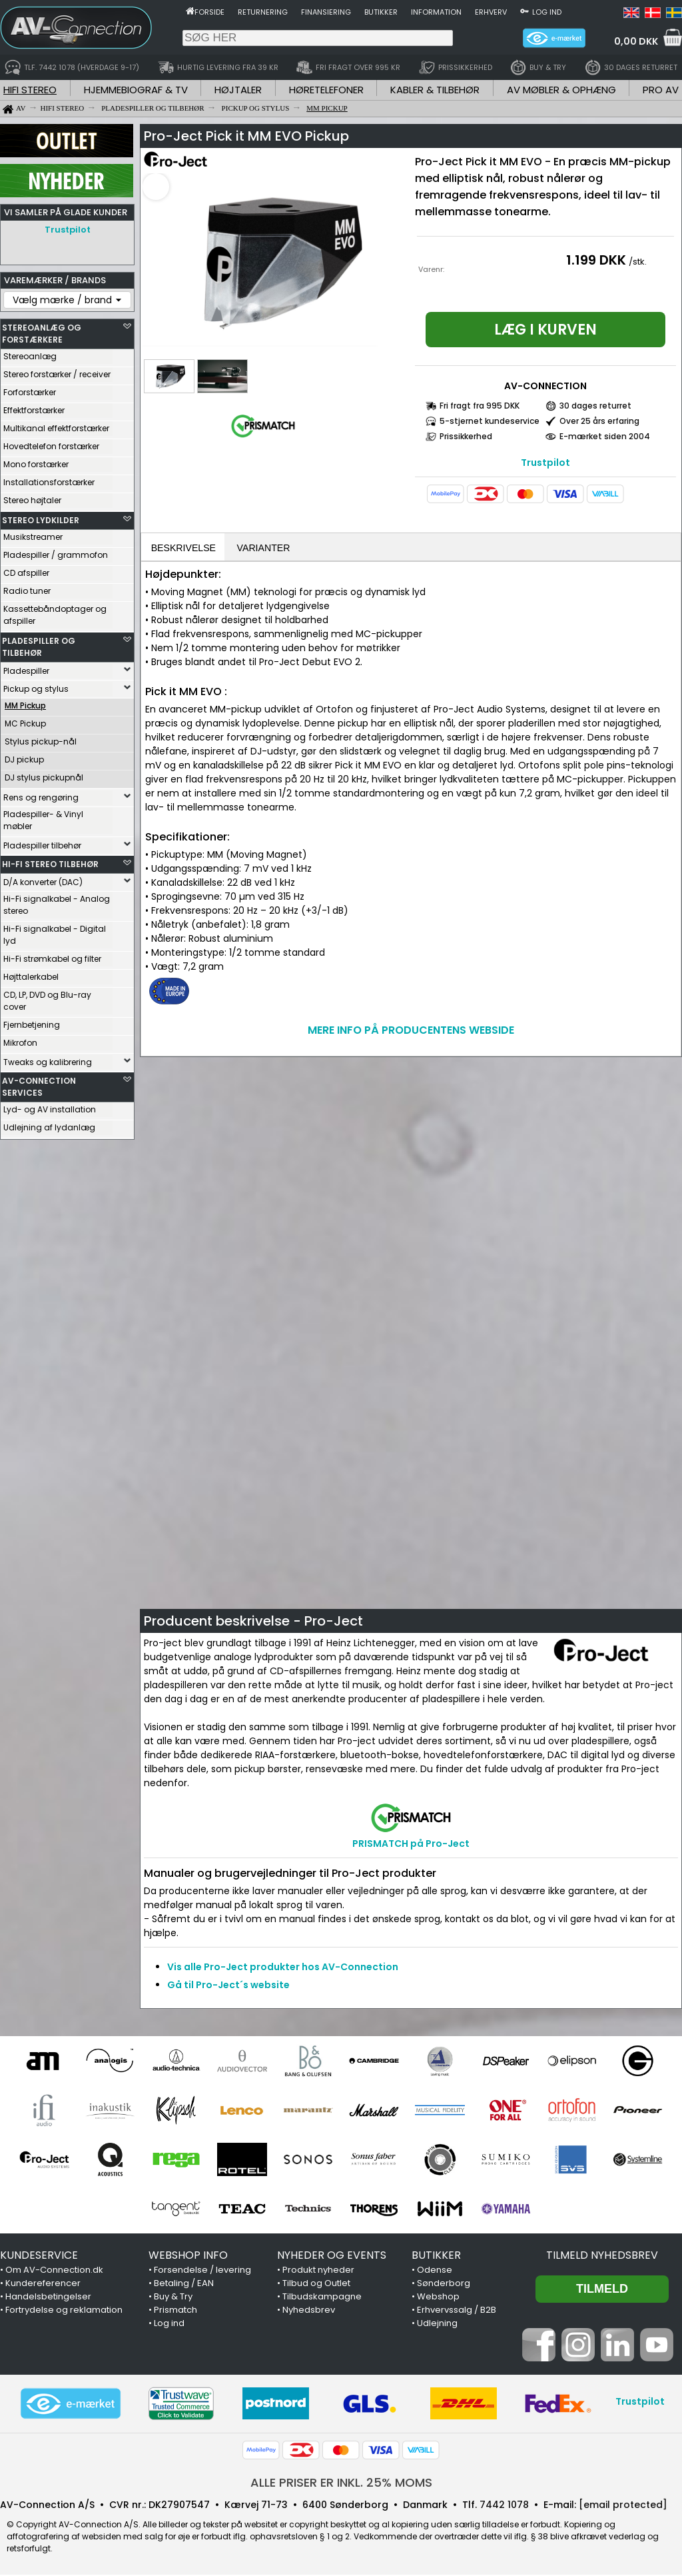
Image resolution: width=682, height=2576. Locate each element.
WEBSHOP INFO (188, 2256)
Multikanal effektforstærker (56, 425)
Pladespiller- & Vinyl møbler (43, 816)
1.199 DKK (596, 260)
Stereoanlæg (30, 353)
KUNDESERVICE (39, 2256)
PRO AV (661, 90)
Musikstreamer (33, 533)
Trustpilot (68, 229)
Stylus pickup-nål (41, 738)
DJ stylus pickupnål (44, 774)
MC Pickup (25, 720)
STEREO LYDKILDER (40, 517)
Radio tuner (27, 587)
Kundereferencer (43, 2284)
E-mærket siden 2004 (604, 436)
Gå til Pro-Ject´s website (228, 1986)
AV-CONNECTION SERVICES (39, 1083)
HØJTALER (238, 90)
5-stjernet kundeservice (489, 421)
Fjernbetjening (31, 1021)
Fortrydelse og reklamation (64, 2311)
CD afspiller (26, 569)
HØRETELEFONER (326, 90)
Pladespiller (26, 667)
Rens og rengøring (41, 794)
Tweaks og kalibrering (47, 1058)
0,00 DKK (636, 41)
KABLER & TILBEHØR (435, 90)
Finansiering (326, 12)
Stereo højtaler (32, 497)
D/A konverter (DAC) (43, 878)
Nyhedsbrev (308, 2311)
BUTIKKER (436, 2256)
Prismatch (175, 2311)
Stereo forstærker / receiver (57, 371)
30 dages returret (595, 405)
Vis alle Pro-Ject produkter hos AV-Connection (282, 1968)
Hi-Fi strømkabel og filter (52, 955)
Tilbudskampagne (322, 2297)
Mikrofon (20, 1039)
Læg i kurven (545, 329)
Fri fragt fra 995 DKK (479, 405)
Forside (209, 12)
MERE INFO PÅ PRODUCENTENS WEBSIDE (411, 1031)
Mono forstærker (36, 461)
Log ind (546, 12)
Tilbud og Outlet (316, 2284)
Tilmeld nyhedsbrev (602, 2256)
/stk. (638, 261)
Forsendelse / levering (202, 2271)
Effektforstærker (34, 407)
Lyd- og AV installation (49, 1106)
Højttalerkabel (31, 973)
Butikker (381, 12)
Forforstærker (29, 389)
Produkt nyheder (318, 2271)
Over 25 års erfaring (599, 421)
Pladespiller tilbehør (42, 842)
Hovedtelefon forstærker (51, 443)
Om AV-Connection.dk (54, 2271)
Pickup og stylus (36, 685)
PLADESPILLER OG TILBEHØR (38, 643)
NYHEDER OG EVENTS (331, 2256)
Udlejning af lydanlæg (49, 1124)
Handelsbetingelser (48, 2297)
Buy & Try (173, 2297)
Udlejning (437, 2324)
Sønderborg (443, 2284)
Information (436, 12)
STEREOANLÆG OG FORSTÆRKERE (41, 330)
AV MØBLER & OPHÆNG (561, 90)
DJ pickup (24, 756)
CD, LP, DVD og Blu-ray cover (47, 997)
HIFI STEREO (30, 90)
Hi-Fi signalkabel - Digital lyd (54, 931)
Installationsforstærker (49, 479)
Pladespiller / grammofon (55, 551)
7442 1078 (504, 2506)
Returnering (263, 12)
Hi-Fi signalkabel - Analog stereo (56, 901)
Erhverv (491, 12)
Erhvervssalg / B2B (456, 2311)
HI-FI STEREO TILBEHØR (50, 860)
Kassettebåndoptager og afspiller (55, 611)
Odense (434, 2271)
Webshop (438, 2297)
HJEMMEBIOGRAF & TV (136, 90)
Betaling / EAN (184, 2284)
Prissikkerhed (466, 436)
